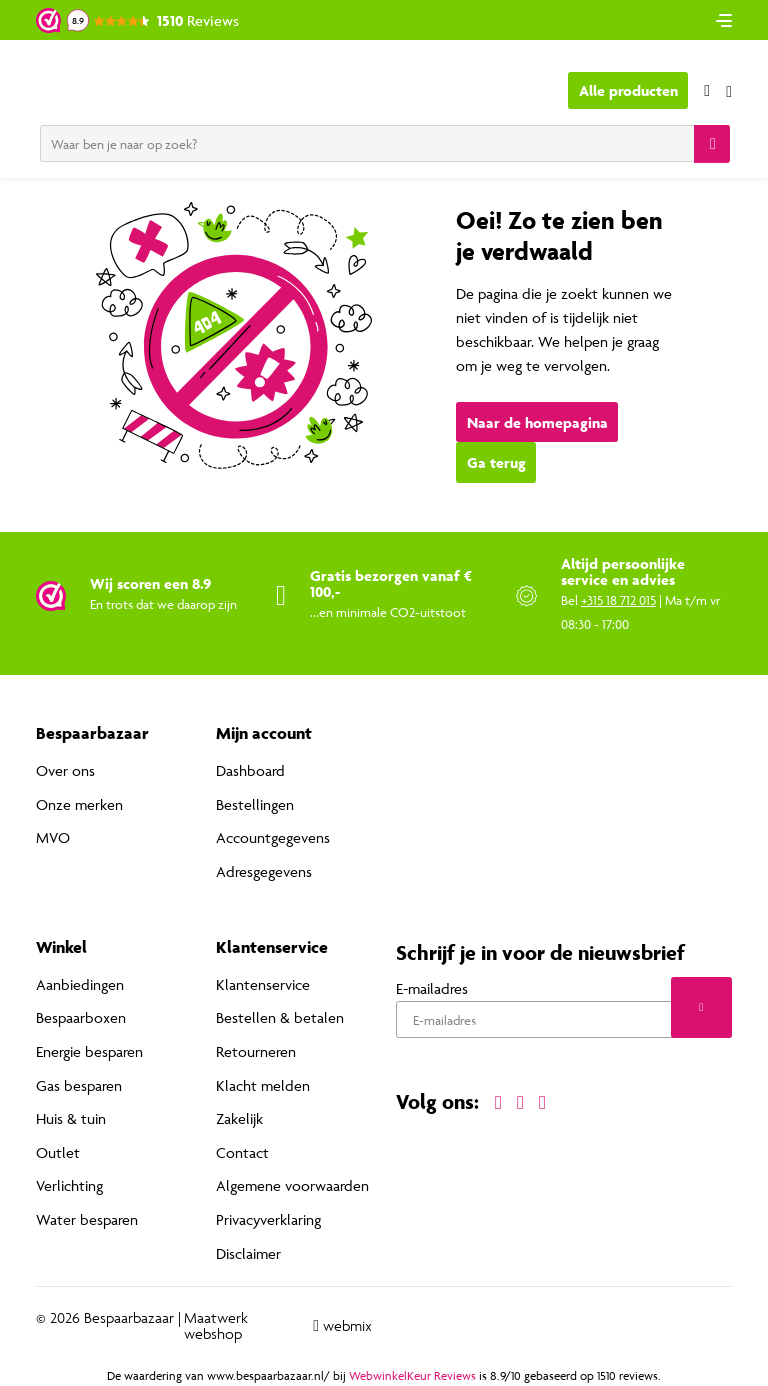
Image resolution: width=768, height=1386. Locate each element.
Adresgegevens (264, 871)
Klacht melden (263, 1085)
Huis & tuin (71, 1118)
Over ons (65, 770)
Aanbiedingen (80, 984)
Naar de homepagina (537, 422)
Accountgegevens (273, 837)
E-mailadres (432, 988)
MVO (53, 837)
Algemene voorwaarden (292, 1185)
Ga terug (496, 462)
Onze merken (79, 804)
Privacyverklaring (268, 1219)
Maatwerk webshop (216, 1326)
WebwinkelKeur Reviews (412, 1375)
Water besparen (87, 1219)
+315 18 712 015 (618, 600)
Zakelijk (239, 1118)
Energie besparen (89, 1051)
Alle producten (628, 90)
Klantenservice (263, 984)
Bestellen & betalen (280, 1017)
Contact (242, 1152)
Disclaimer (248, 1253)
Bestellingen (255, 804)
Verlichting (69, 1185)
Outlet (58, 1152)
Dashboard (250, 770)
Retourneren (256, 1051)
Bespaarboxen (81, 1017)
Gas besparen (79, 1085)
